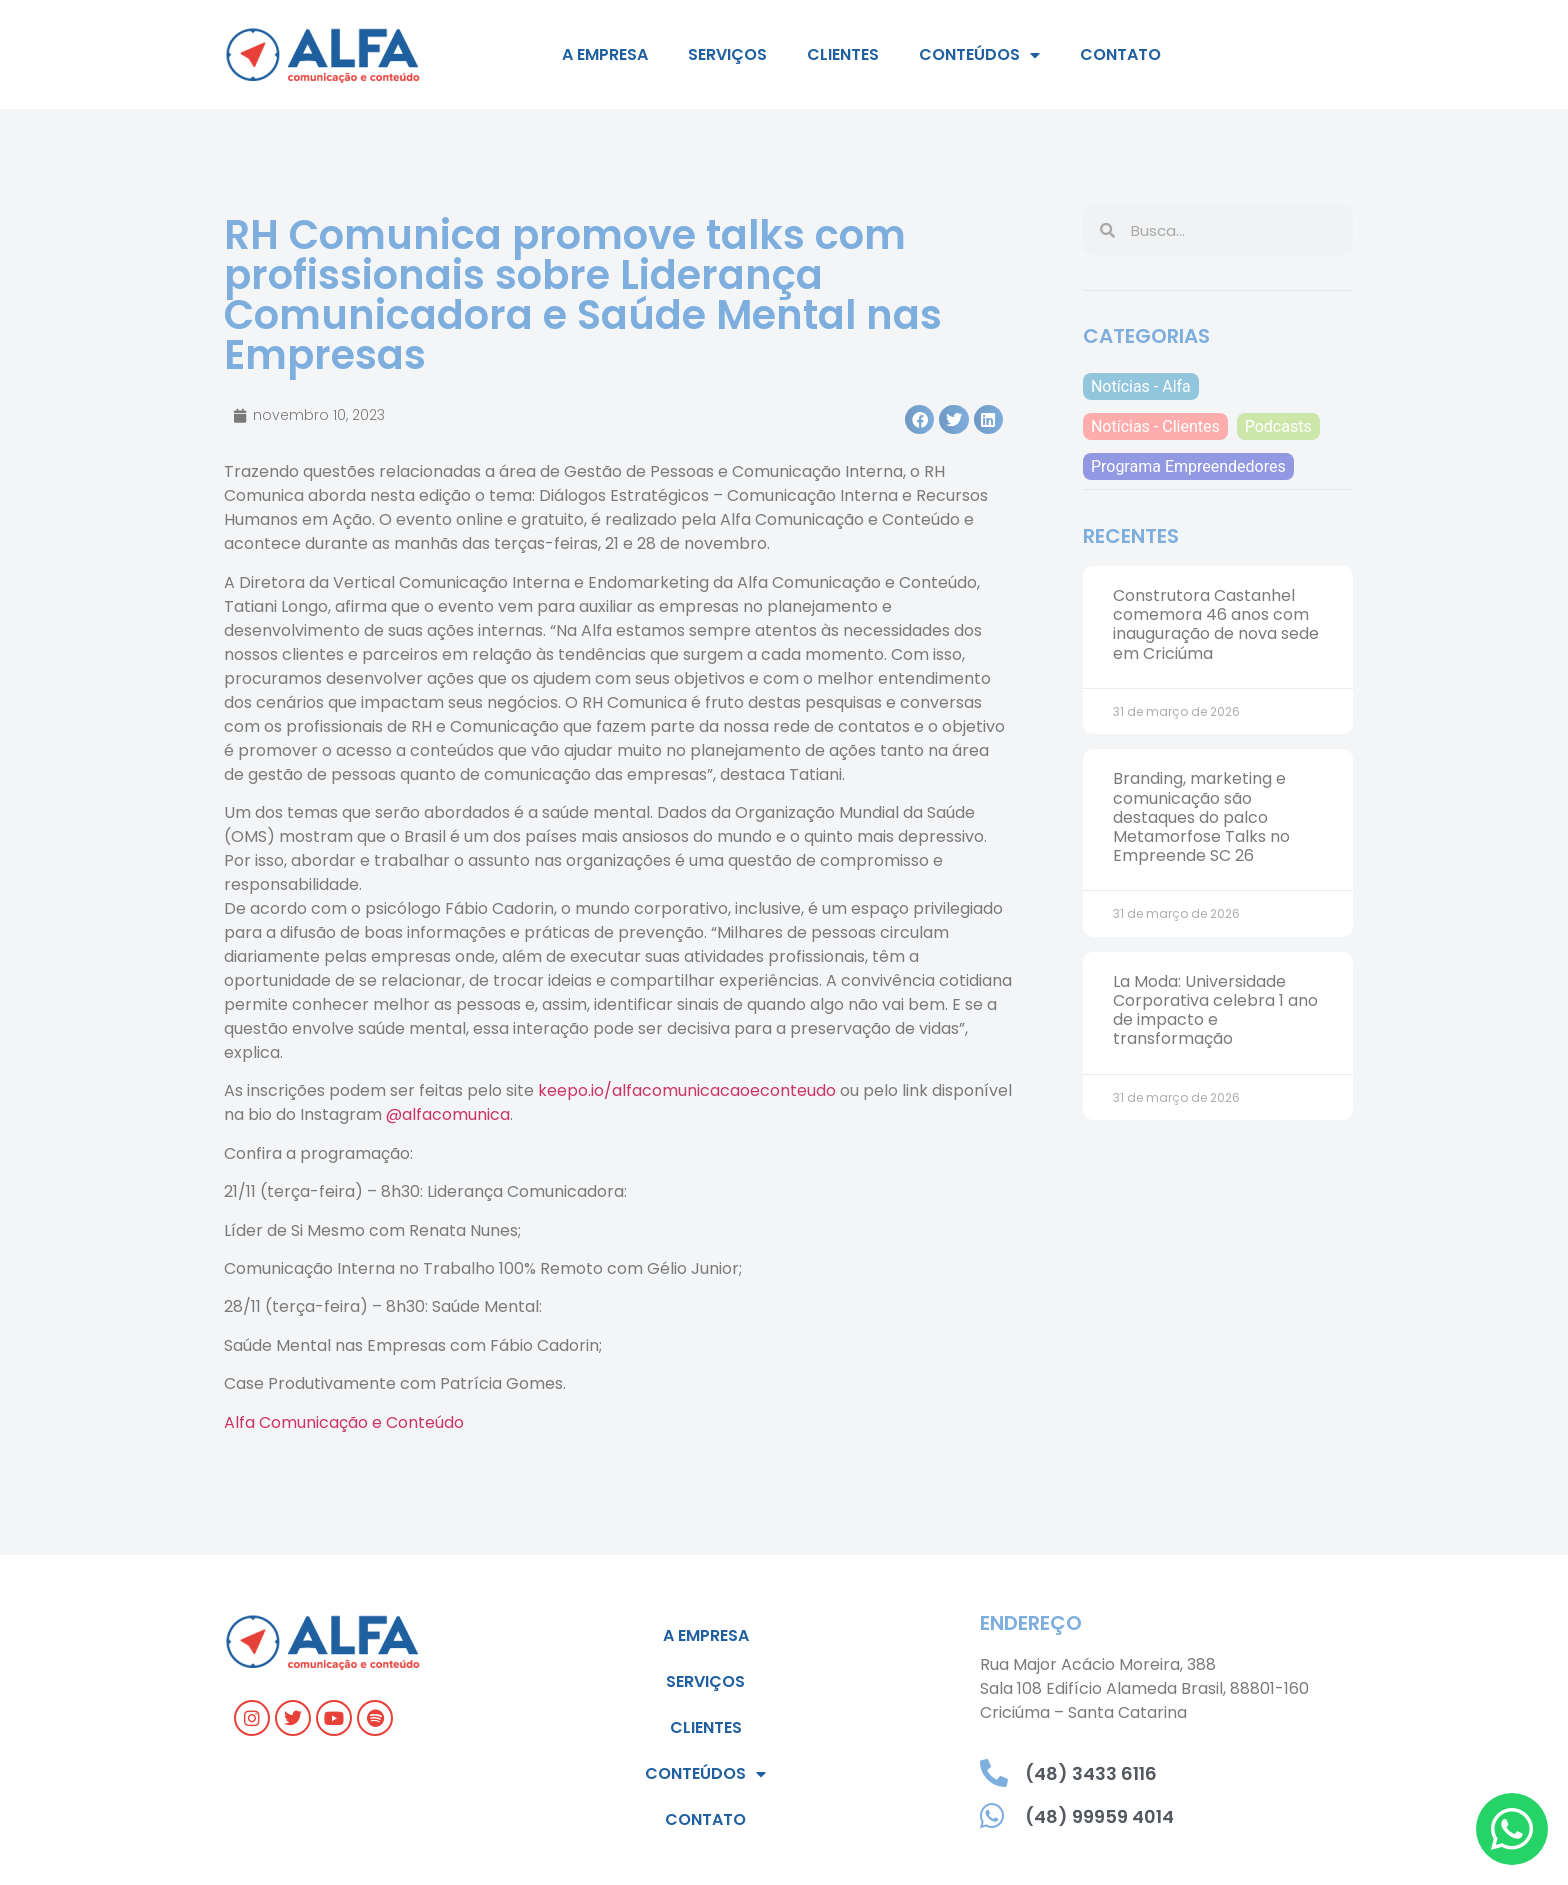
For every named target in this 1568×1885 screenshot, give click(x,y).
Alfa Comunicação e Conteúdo (344, 1422)
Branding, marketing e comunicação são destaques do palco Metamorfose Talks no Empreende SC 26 (1201, 817)
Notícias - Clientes (1155, 426)
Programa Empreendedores (1188, 466)
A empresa (605, 54)
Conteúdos (979, 55)
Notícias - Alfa (1141, 386)
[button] (919, 419)
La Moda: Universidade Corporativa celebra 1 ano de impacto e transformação (1215, 1010)
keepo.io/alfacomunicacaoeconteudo (687, 1090)
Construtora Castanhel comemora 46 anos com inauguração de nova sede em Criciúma (1216, 624)
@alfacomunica (448, 1114)
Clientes (843, 54)
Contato (1120, 54)
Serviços (727, 54)
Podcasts (1278, 426)
